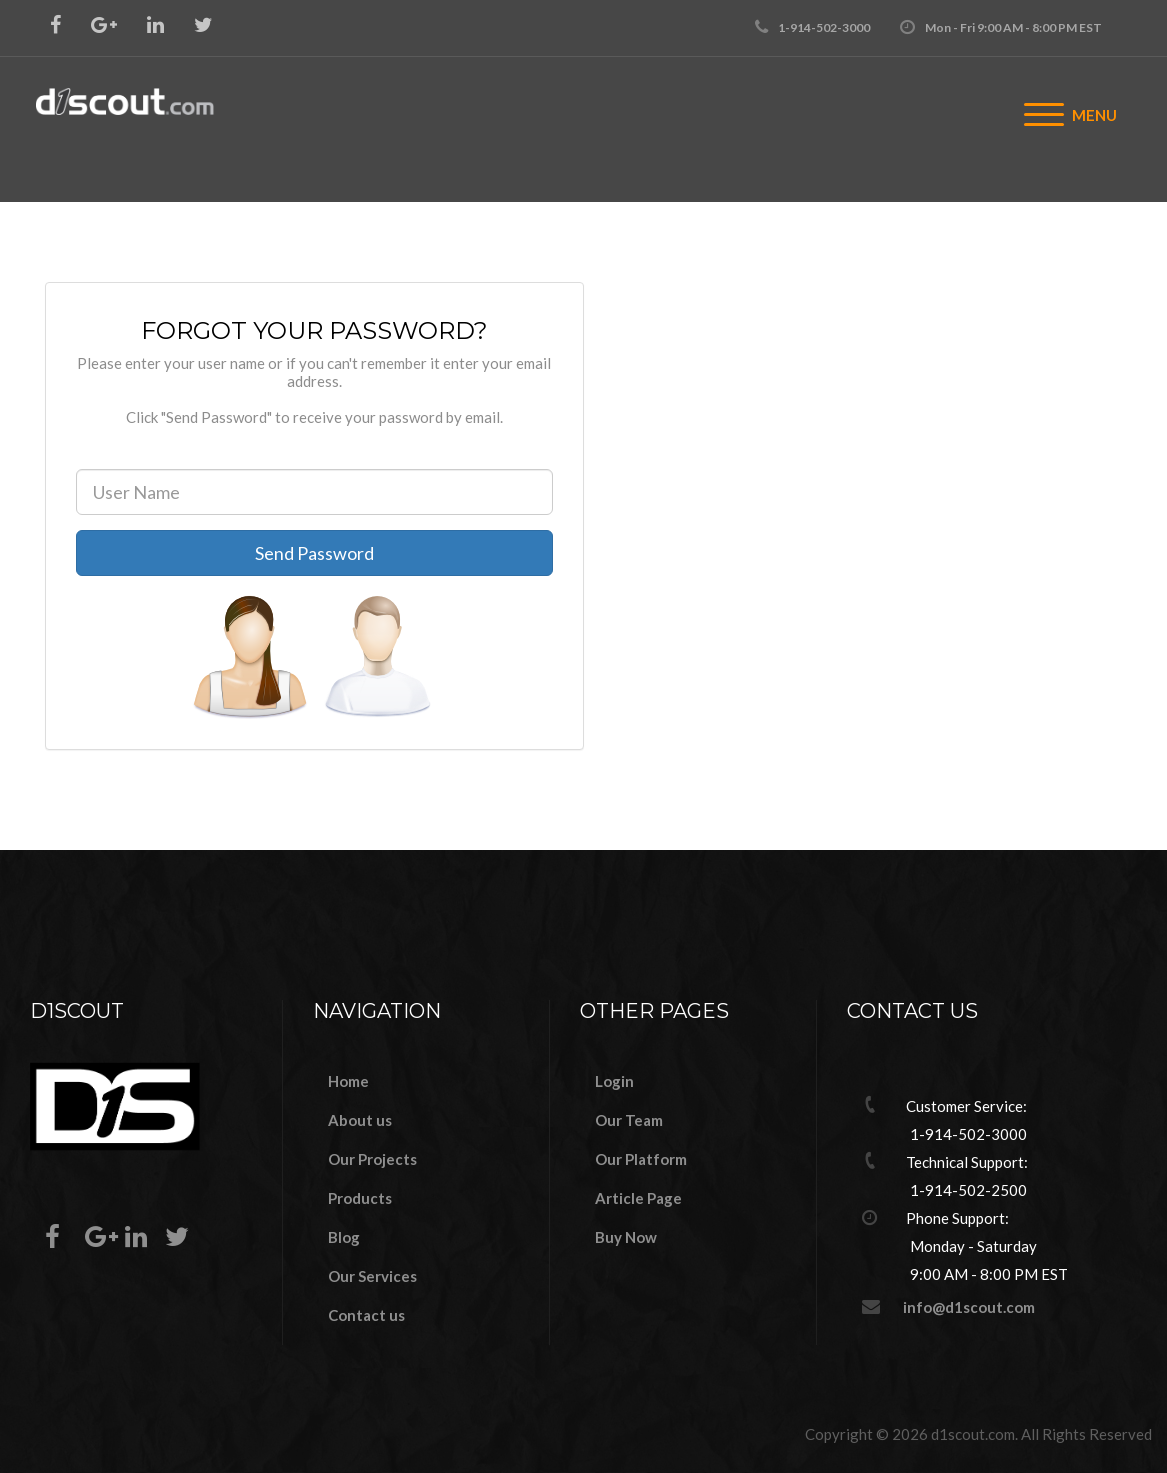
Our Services (372, 1276)
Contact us (366, 1315)
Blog (344, 1237)
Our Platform (641, 1159)
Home (348, 1081)
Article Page (638, 1198)
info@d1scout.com (969, 1307)
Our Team (629, 1120)
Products (360, 1198)
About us (360, 1120)
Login (614, 1081)
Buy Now (626, 1237)
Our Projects (372, 1159)
